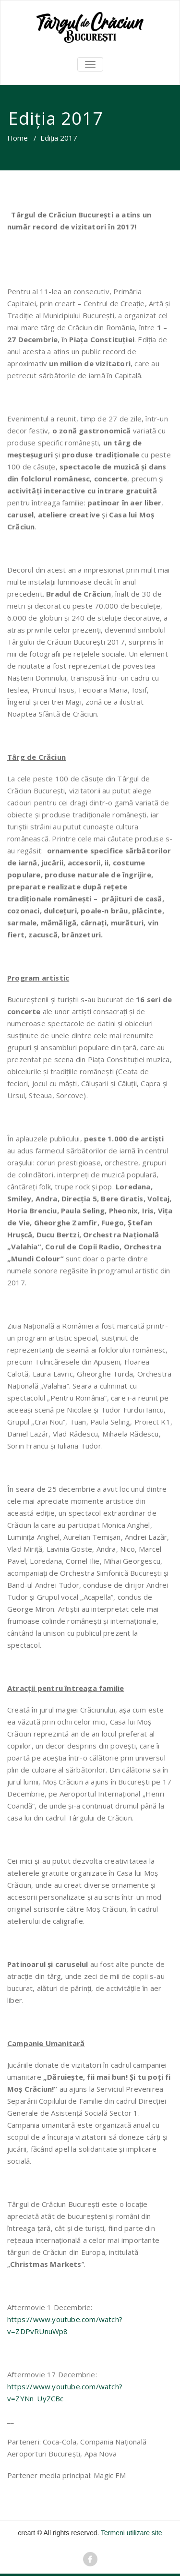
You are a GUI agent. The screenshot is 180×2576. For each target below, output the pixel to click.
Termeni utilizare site (131, 2533)
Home (17, 138)
